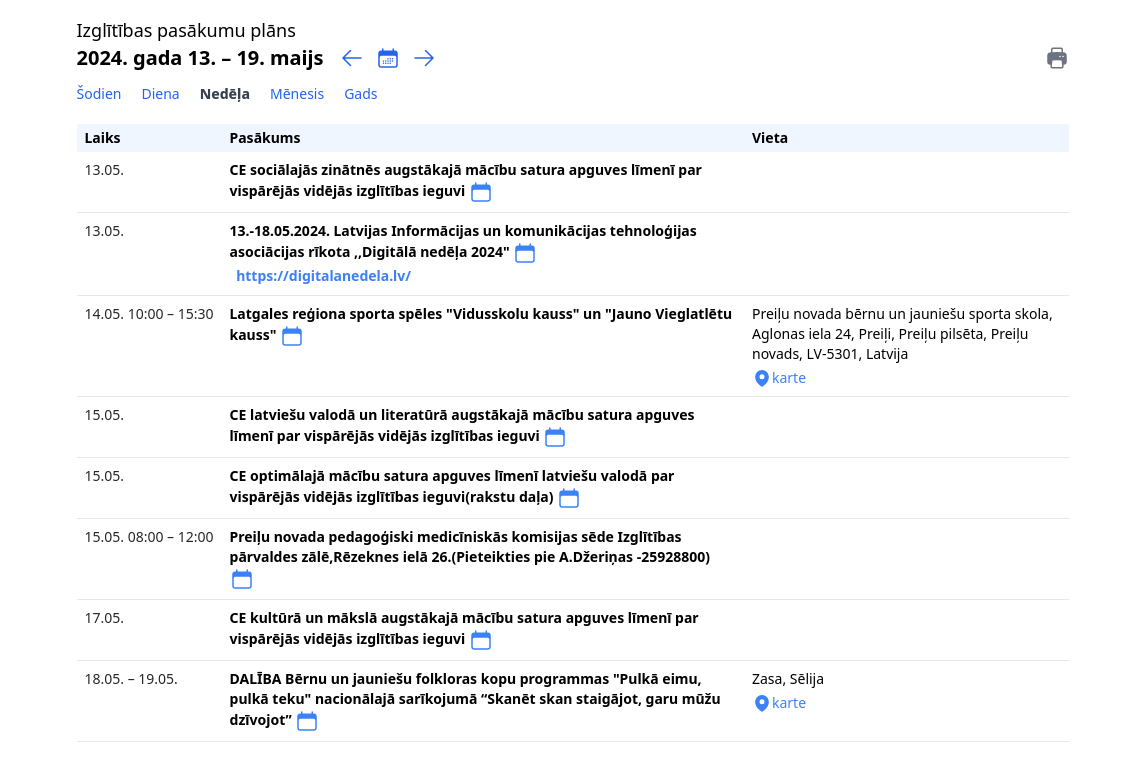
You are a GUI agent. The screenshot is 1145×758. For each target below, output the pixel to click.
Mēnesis (297, 93)
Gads (360, 93)
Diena (160, 93)
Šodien (99, 93)
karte (779, 378)
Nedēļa (225, 93)
